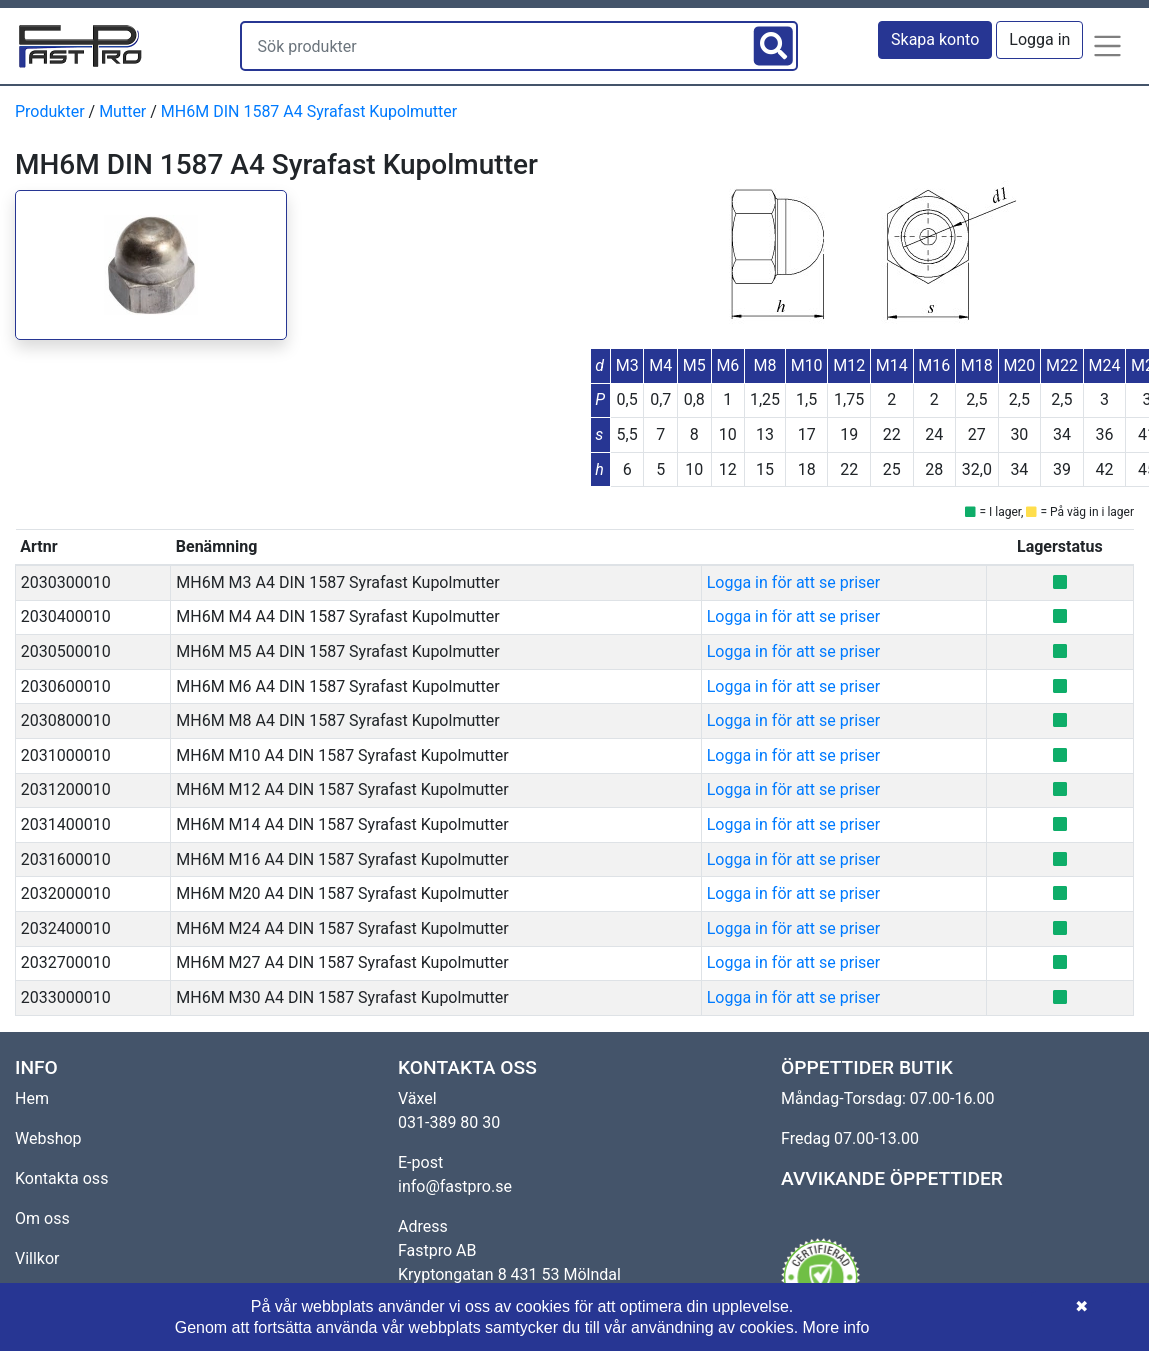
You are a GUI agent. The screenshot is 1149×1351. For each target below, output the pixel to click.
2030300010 (66, 582)
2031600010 (66, 859)
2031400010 (66, 824)
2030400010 (66, 616)
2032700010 (66, 962)
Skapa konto (935, 39)
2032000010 (66, 893)
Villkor (37, 1258)
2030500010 (66, 651)
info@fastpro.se (455, 1186)
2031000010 (66, 755)
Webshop (48, 1138)
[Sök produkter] (495, 46)
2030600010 (66, 686)
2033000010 (66, 997)
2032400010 (66, 928)
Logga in (1039, 39)
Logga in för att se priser (793, 582)
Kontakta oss (61, 1178)
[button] (1108, 46)
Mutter (122, 111)
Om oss (42, 1218)
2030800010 (66, 720)
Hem (32, 1098)
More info (836, 1327)
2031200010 (66, 789)
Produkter (50, 111)
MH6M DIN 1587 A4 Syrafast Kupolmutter (309, 111)
